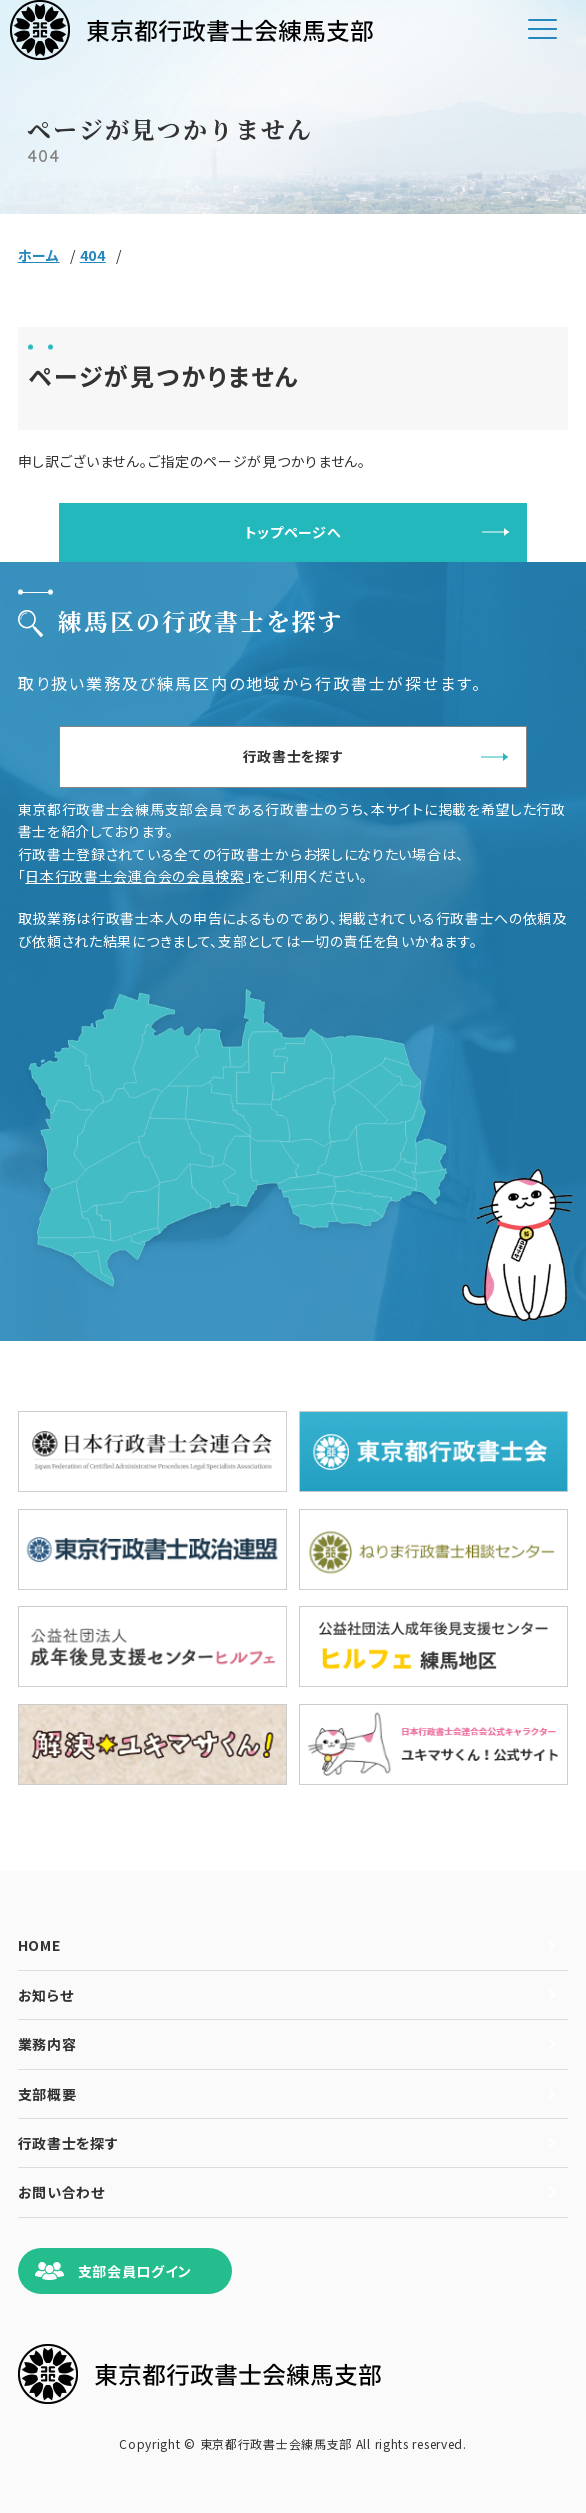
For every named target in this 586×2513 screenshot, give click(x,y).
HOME (39, 1945)
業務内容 (47, 2044)
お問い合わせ (61, 2192)
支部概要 (47, 2094)
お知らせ (46, 1995)
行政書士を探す (293, 756)
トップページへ (293, 532)
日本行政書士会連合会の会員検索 (135, 876)
